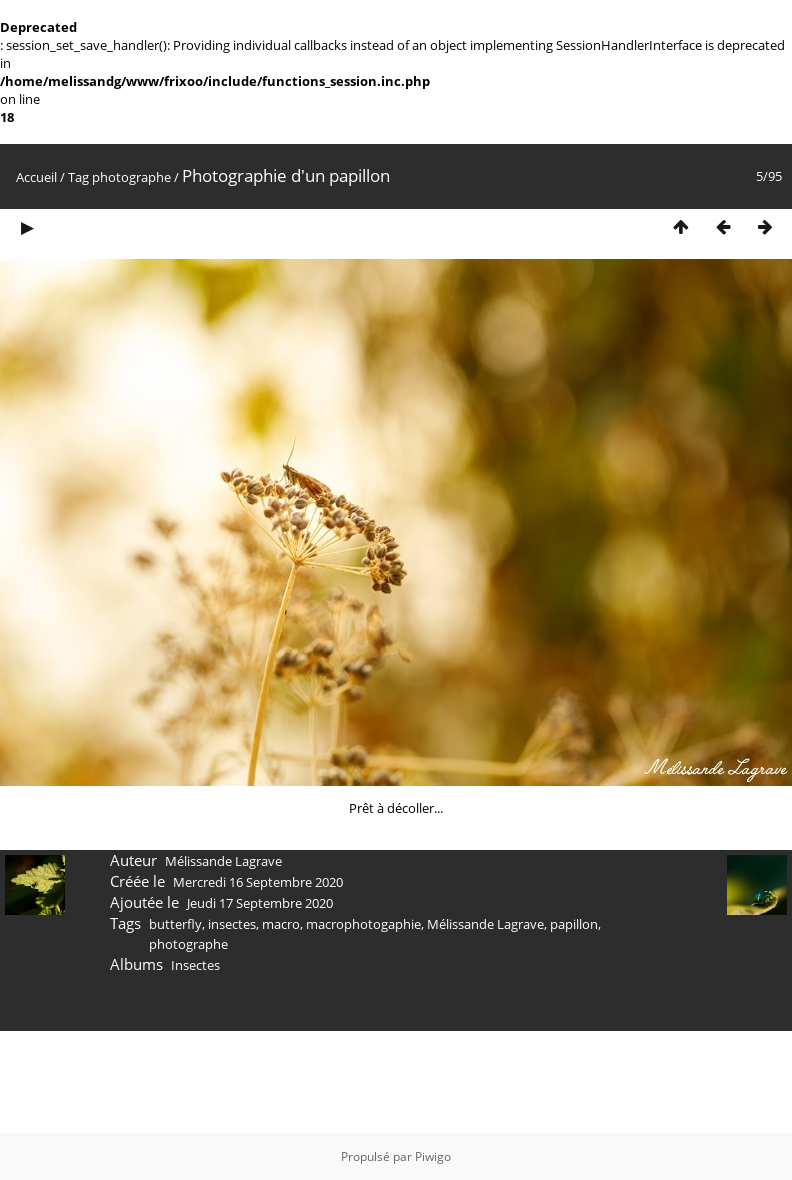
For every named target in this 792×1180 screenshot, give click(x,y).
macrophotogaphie (363, 924)
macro (281, 924)
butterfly (175, 924)
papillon (574, 924)
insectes (232, 924)
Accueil (36, 177)
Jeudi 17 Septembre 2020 (260, 903)
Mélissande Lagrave (485, 924)
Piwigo (433, 1156)
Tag (78, 177)
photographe (131, 177)
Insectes (195, 965)
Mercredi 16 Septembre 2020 (258, 882)
